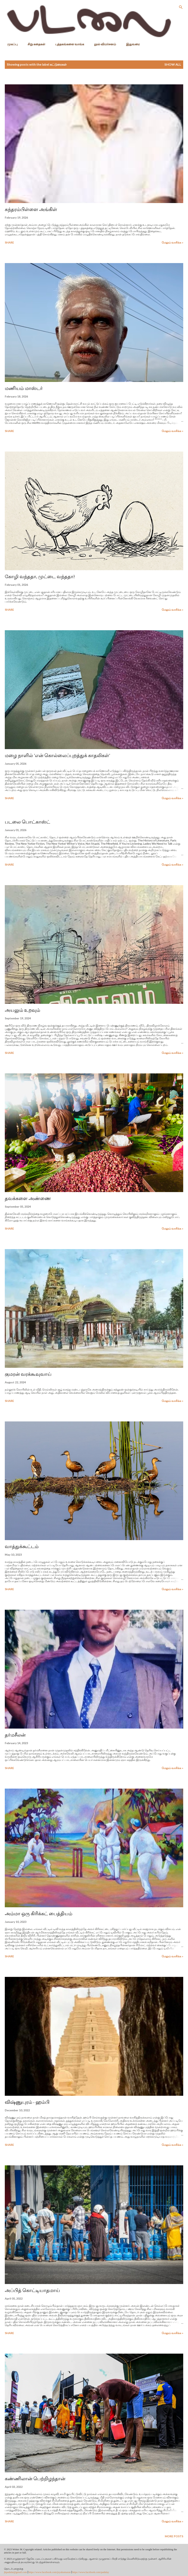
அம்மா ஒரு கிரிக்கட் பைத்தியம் (38, 1913)
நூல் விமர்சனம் (103, 44)
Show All (172, 64)
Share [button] (9, 242)
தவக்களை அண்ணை (28, 1198)
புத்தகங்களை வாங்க (67, 44)
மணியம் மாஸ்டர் (24, 388)
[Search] (180, 7)
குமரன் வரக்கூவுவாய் (28, 1374)
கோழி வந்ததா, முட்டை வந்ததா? (40, 576)
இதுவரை (130, 44)
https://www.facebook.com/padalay (90, 2572)
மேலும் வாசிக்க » (172, 242)
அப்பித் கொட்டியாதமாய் (32, 2290)
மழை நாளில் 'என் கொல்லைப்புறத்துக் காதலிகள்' (57, 755)
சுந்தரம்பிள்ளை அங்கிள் (31, 209)
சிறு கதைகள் (34, 44)
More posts (174, 2536)
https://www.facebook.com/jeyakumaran (50, 2572)
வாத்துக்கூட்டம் (22, 1546)
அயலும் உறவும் (22, 1010)
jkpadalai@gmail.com (15, 2572)
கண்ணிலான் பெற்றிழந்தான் (35, 2478)
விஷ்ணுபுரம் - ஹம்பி (27, 2102)
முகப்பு (10, 44)
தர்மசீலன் (15, 1735)
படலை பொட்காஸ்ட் (27, 822)
